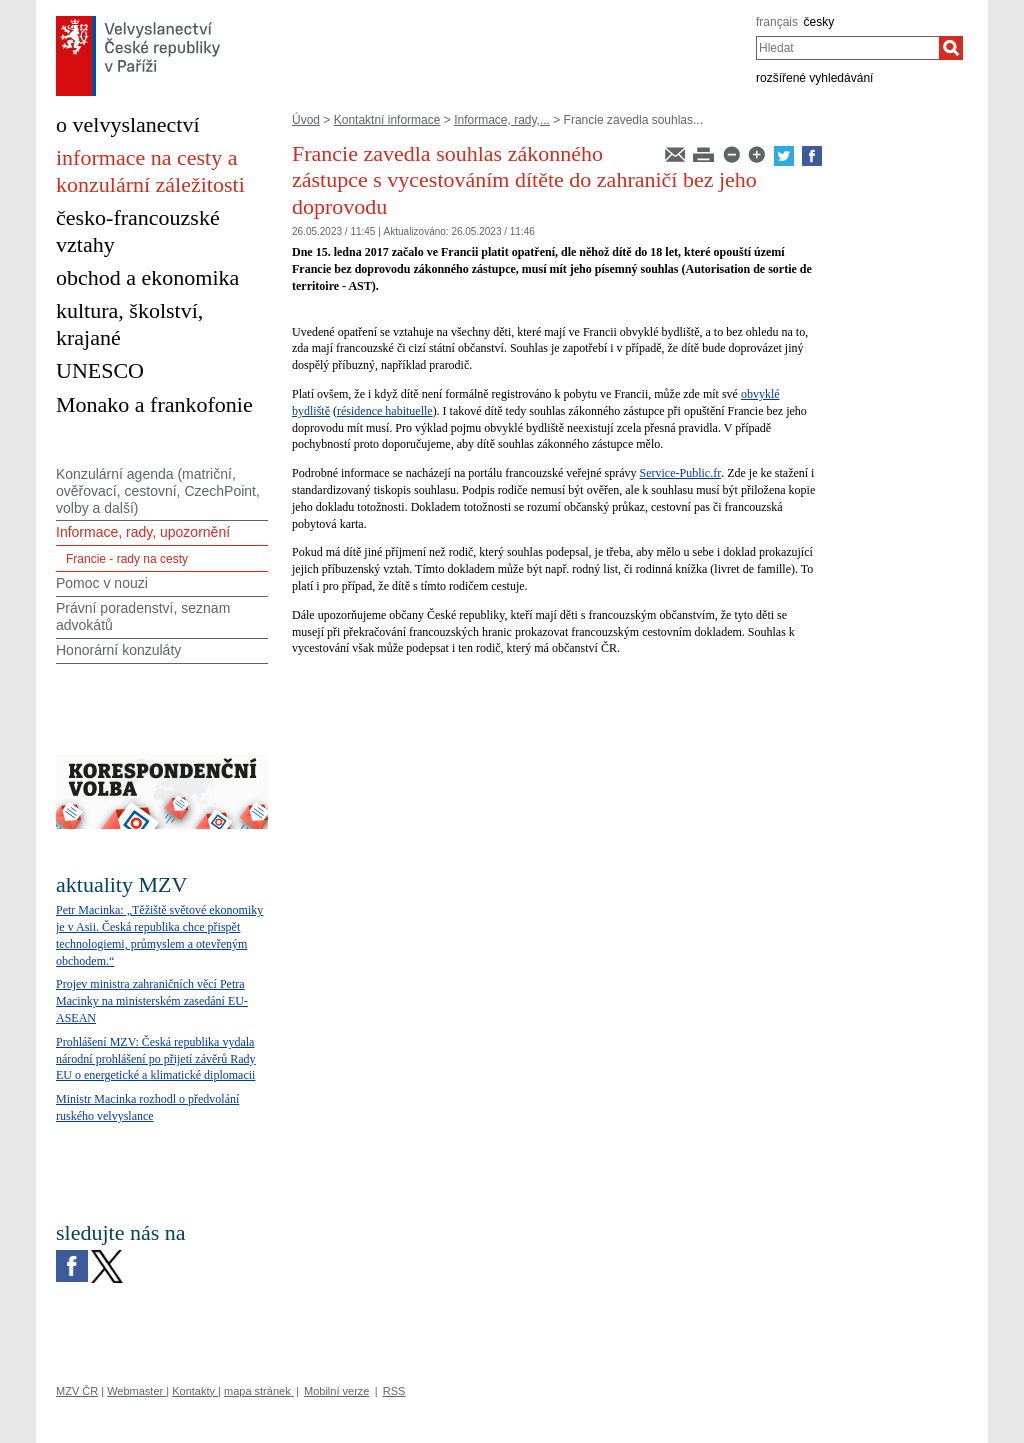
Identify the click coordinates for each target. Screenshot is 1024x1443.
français (777, 22)
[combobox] (847, 48)
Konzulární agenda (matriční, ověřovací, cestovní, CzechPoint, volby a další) (158, 491)
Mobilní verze (336, 1391)
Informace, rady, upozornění (143, 532)
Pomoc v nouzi (102, 583)
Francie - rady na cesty (127, 559)
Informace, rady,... (502, 120)
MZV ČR (77, 1391)
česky (819, 22)
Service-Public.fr (681, 473)
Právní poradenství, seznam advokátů (143, 616)
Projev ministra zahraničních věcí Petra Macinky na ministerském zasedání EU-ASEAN (152, 1001)
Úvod (306, 120)
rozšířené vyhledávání (814, 78)
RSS (394, 1391)
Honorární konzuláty (118, 650)
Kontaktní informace (387, 120)
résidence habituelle (385, 411)
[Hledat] (951, 48)
